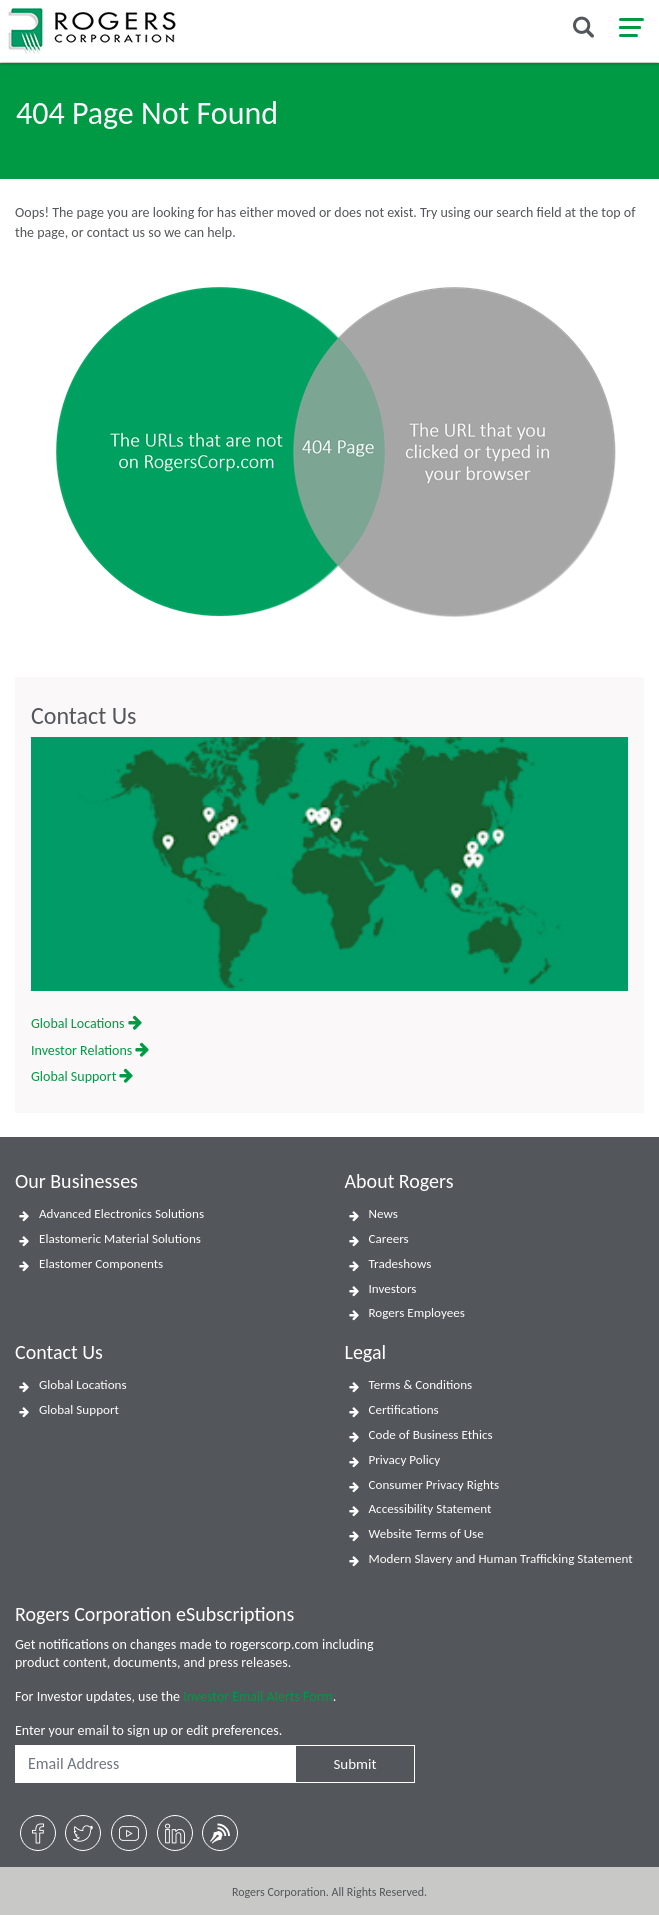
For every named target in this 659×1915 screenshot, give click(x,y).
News (383, 1214)
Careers (389, 1239)
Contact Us (83, 716)
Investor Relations (90, 1050)
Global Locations (86, 1023)
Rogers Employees (417, 1313)
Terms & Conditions (421, 1385)
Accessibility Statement (430, 1509)
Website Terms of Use (426, 1534)
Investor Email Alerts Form (258, 1696)
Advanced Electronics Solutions (121, 1214)
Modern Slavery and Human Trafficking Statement (501, 1559)
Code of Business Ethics (431, 1435)
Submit (354, 1764)
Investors (393, 1289)
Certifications (404, 1410)
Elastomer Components (101, 1264)
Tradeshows (400, 1264)
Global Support (82, 1076)
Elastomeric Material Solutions (120, 1239)
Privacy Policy (405, 1460)
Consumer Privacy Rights (434, 1485)
